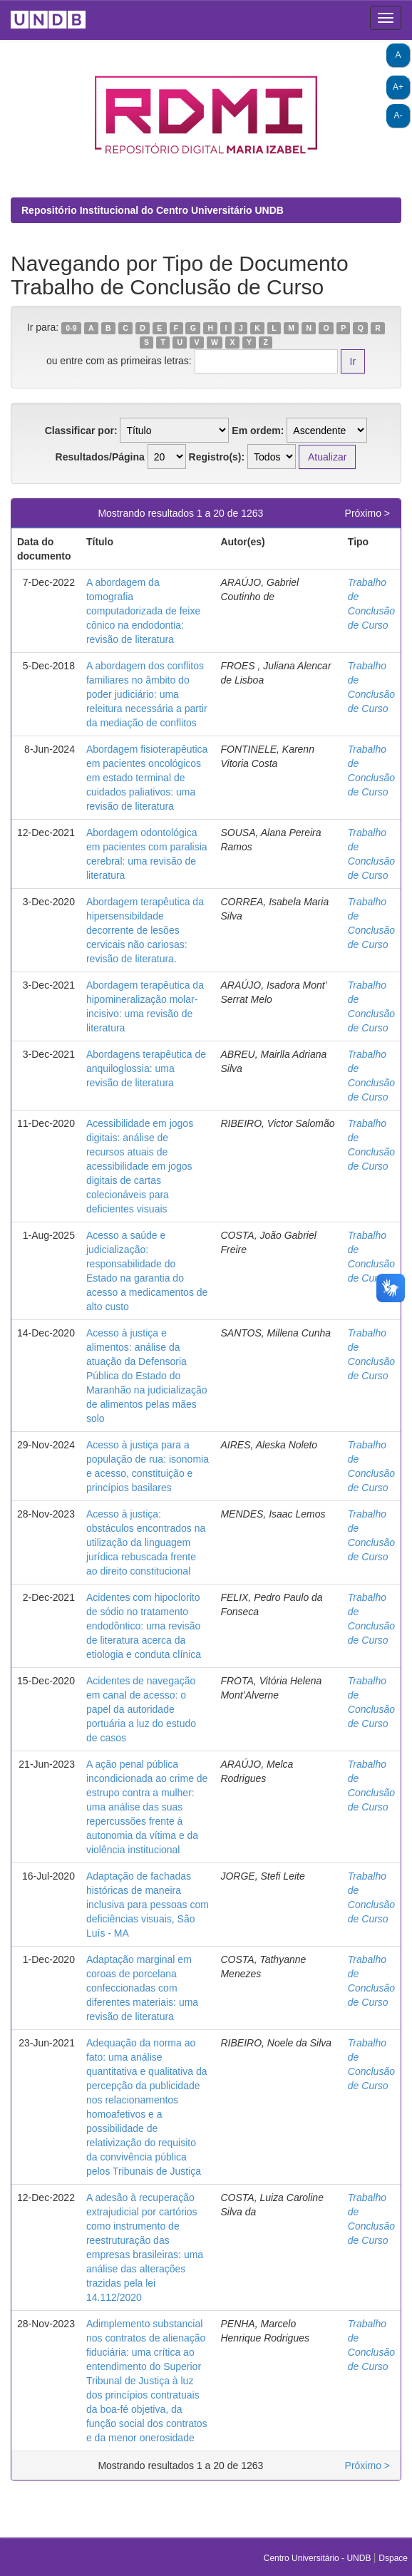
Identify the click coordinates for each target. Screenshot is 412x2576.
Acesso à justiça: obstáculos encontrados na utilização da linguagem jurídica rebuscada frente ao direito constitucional (145, 1542)
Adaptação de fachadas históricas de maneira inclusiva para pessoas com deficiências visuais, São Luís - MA (147, 1904)
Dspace (393, 2558)
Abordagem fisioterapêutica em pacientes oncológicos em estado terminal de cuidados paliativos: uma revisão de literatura (146, 777)
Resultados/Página (100, 457)
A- (398, 115)
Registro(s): (217, 457)
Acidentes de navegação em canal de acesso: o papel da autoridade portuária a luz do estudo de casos (141, 1709)
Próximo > (367, 513)
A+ (398, 87)
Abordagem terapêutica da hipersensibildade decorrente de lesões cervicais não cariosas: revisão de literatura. (145, 930)
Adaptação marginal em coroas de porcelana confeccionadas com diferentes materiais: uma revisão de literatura (142, 1988)
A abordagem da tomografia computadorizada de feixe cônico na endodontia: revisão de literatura (143, 611)
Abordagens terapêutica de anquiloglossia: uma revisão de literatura (146, 1068)
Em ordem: (258, 430)
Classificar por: (81, 430)
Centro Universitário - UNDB (319, 2558)
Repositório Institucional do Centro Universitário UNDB (152, 210)
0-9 (71, 328)
